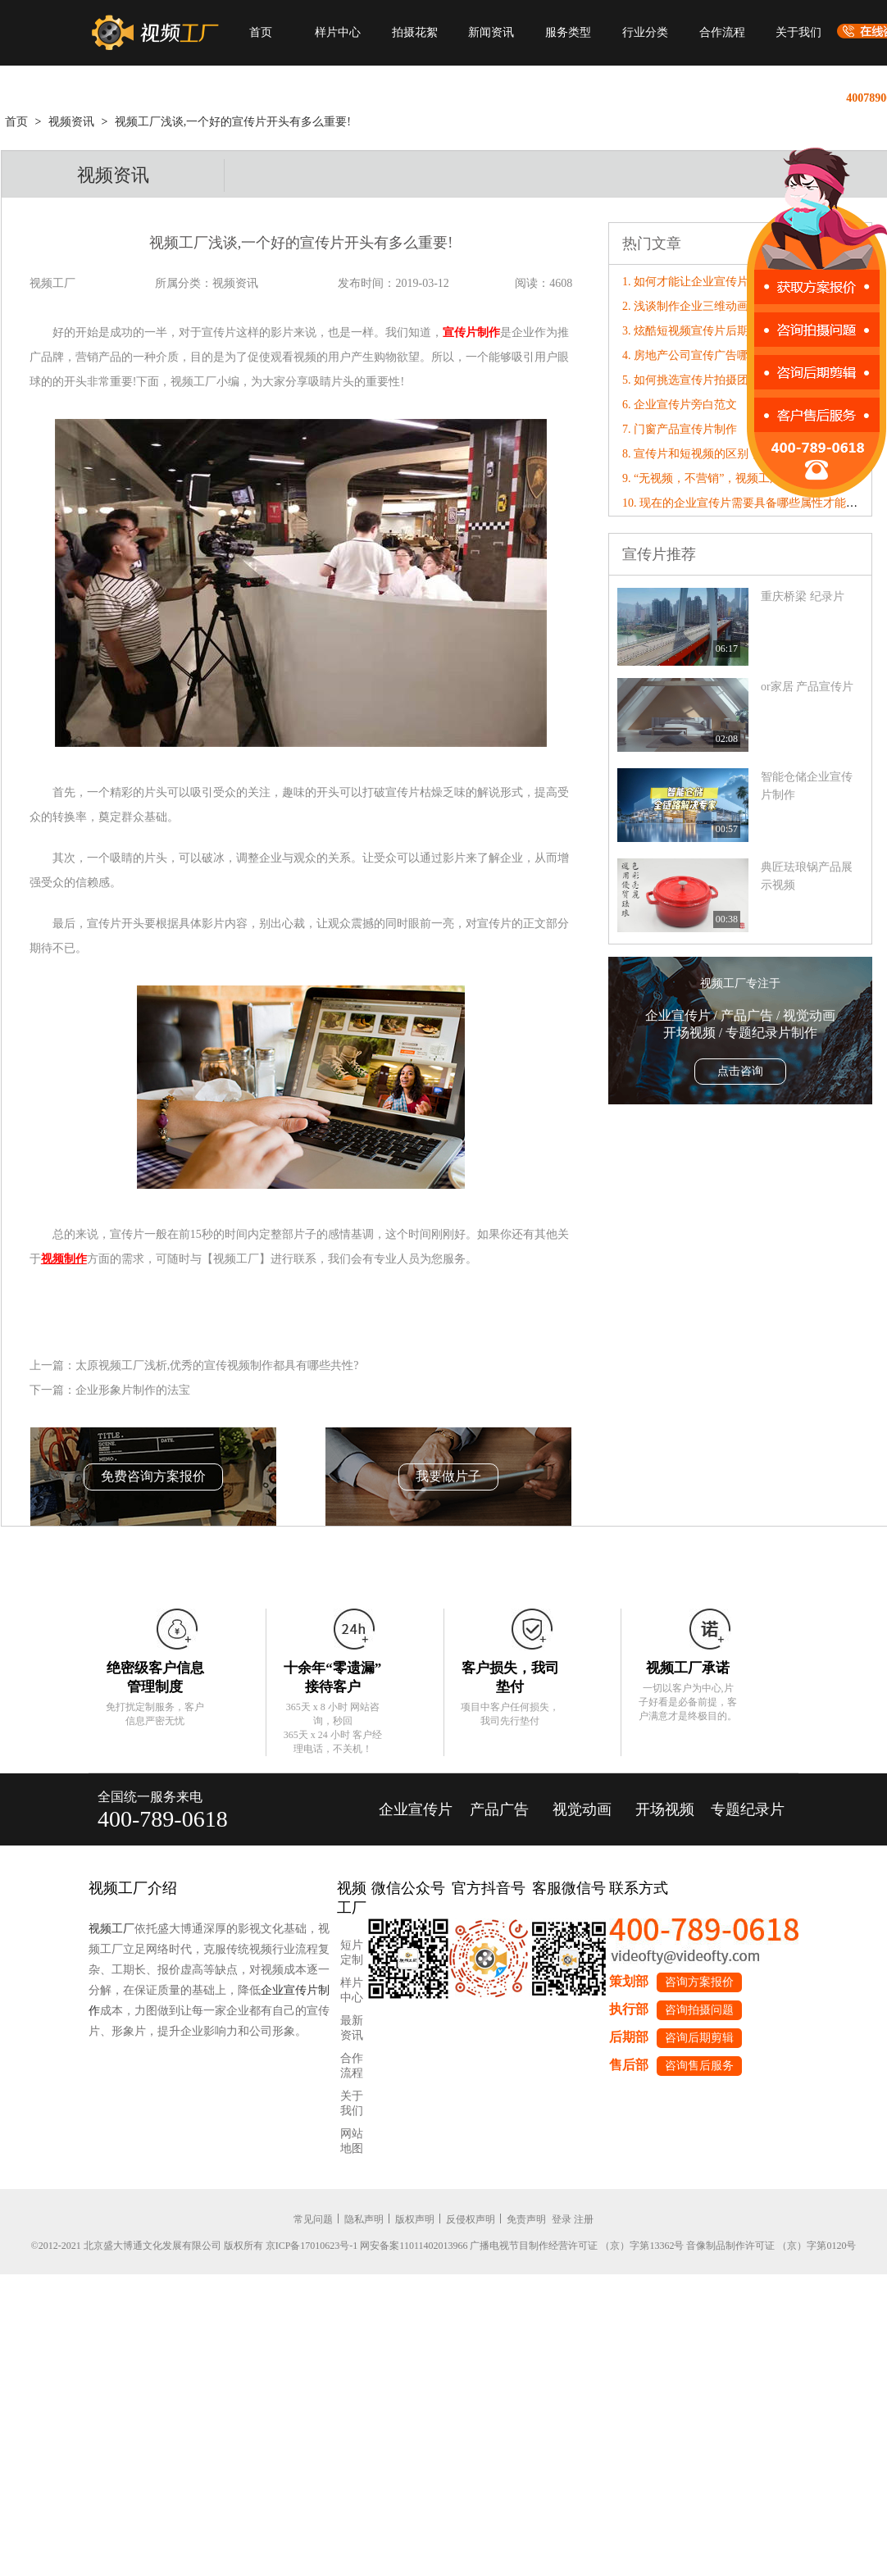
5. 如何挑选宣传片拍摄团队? (693, 380)
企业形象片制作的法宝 (132, 1390)
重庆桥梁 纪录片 (802, 596)
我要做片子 (448, 1476)
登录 (561, 2219)
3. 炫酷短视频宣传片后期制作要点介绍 (719, 331)
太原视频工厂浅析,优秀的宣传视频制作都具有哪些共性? (217, 1365)
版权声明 (414, 2219)
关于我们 (798, 32)
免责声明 (526, 2219)
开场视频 (664, 1809)
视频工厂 (111, 1929)
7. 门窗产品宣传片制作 (679, 429)
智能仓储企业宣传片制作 (807, 786)
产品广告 (499, 1809)
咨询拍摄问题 (699, 2010)
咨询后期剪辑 (699, 2038)
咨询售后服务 (699, 2065)
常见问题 (313, 2219)
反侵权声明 (470, 2219)
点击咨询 (740, 1071)
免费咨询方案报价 (153, 1476)
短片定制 (351, 1952)
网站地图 (351, 2141)
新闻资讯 (491, 32)
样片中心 (338, 32)
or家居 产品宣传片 (807, 686)
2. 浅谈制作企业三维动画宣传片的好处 (719, 306)
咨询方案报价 (699, 1982)
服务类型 (568, 32)
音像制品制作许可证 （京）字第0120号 (771, 2245)
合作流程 (722, 32)
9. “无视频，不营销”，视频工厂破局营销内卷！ (742, 478)
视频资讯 (71, 122)
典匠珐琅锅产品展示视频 (807, 876)
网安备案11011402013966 (413, 2245)
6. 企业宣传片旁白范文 (679, 404)
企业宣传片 (416, 1809)
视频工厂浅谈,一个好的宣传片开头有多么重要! (233, 122)
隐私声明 (364, 2219)
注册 (584, 2219)
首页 (260, 32)
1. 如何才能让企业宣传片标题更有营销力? (728, 281)
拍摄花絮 (415, 32)
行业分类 (645, 32)
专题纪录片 (748, 1809)
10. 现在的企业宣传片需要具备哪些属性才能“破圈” (750, 503)
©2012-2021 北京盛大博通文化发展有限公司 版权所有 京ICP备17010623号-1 (194, 2245)
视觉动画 (582, 1809)
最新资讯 (351, 2027)
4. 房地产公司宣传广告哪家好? (699, 355)
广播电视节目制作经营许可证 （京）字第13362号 (577, 2245)
